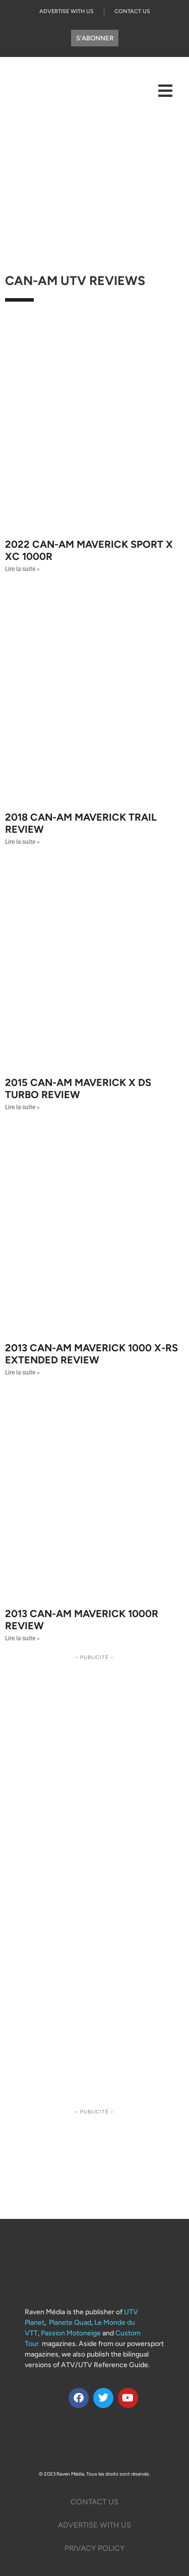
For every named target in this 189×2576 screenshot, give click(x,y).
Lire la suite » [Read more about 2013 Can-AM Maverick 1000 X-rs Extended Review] (22, 1372)
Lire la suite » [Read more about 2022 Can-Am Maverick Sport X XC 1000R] (22, 569)
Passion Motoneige (71, 2333)
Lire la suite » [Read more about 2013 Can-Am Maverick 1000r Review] (22, 1638)
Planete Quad (70, 2322)
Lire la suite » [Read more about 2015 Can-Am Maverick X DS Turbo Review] (22, 1107)
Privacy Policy (94, 2548)
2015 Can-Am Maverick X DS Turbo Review (78, 1088)
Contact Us (132, 11)
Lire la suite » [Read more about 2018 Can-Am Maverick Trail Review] (22, 841)
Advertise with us (66, 11)
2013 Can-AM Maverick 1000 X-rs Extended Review (91, 1354)
